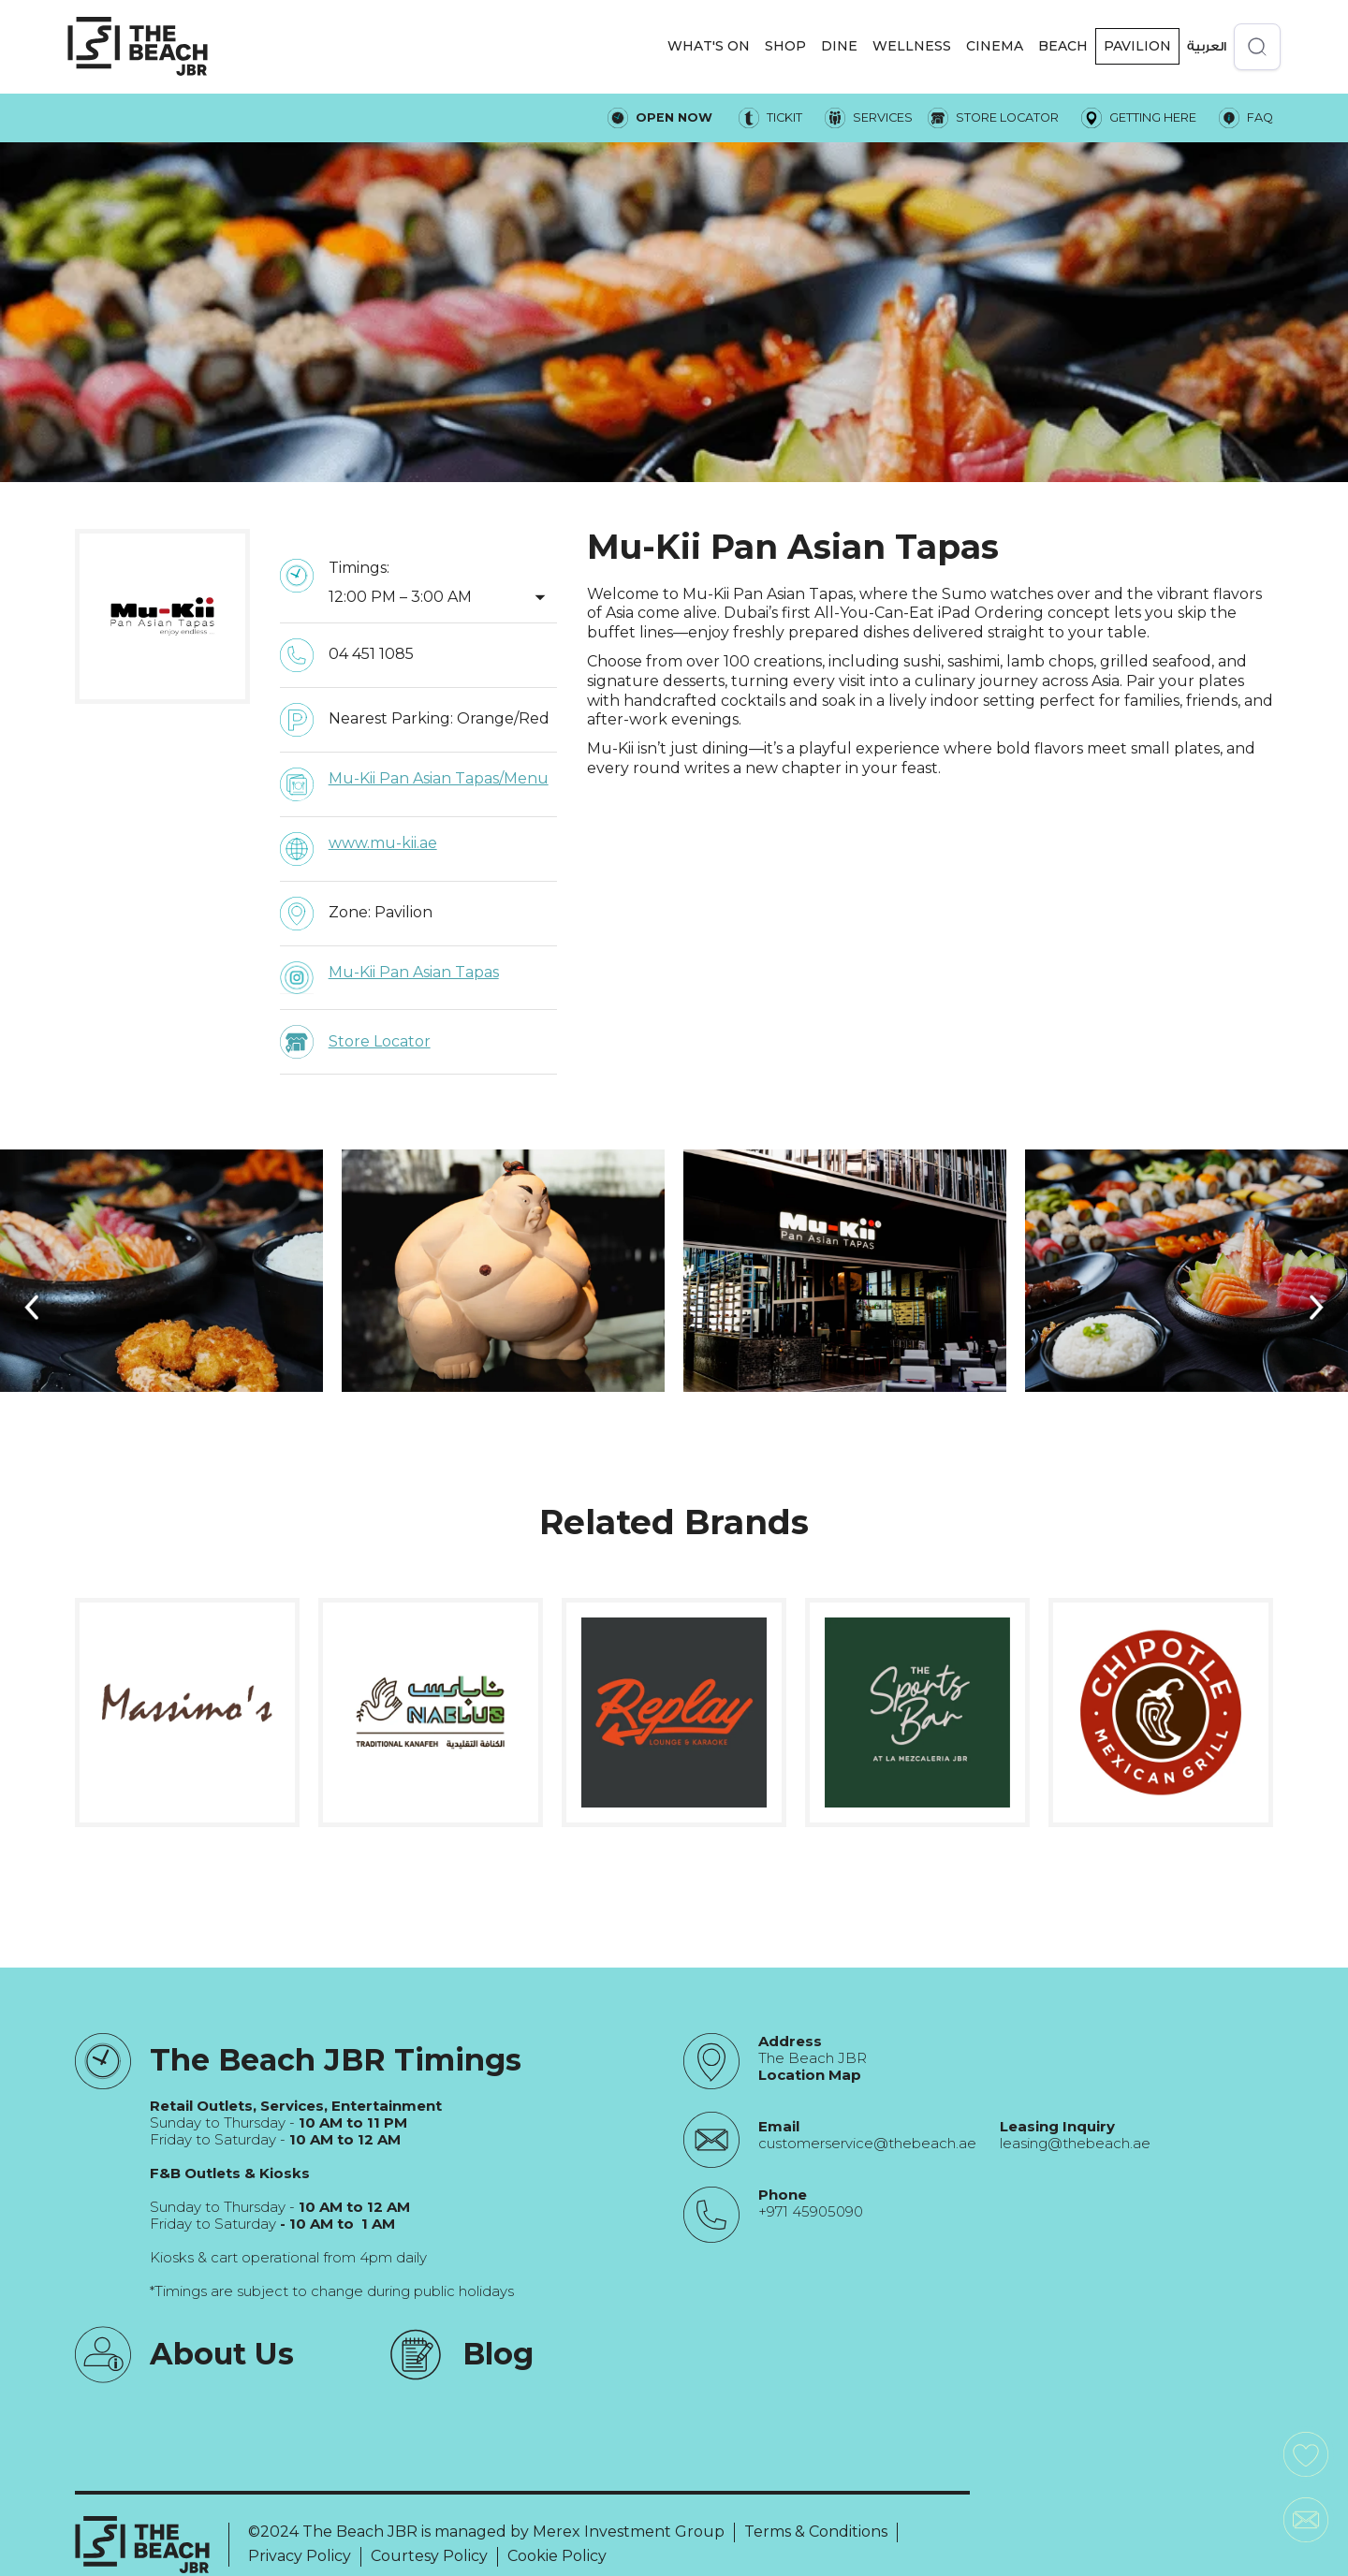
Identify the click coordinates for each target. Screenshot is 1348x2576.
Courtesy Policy (429, 2556)
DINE (839, 45)
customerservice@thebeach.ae (867, 2143)
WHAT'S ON (708, 45)
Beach (1063, 45)
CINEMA (994, 45)
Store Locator (380, 1041)
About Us (222, 2353)
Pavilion (1137, 45)
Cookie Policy (557, 2556)
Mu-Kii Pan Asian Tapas (414, 972)
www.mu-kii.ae (383, 843)
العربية (1206, 46)
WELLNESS (911, 45)
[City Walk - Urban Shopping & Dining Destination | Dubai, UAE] (137, 46)
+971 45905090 (810, 2211)
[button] (708, 46)
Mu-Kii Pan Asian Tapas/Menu (439, 778)
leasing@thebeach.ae (1075, 2143)
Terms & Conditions (815, 2531)
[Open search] (1257, 46)
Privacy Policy (299, 2556)
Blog (498, 2353)
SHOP (785, 45)
